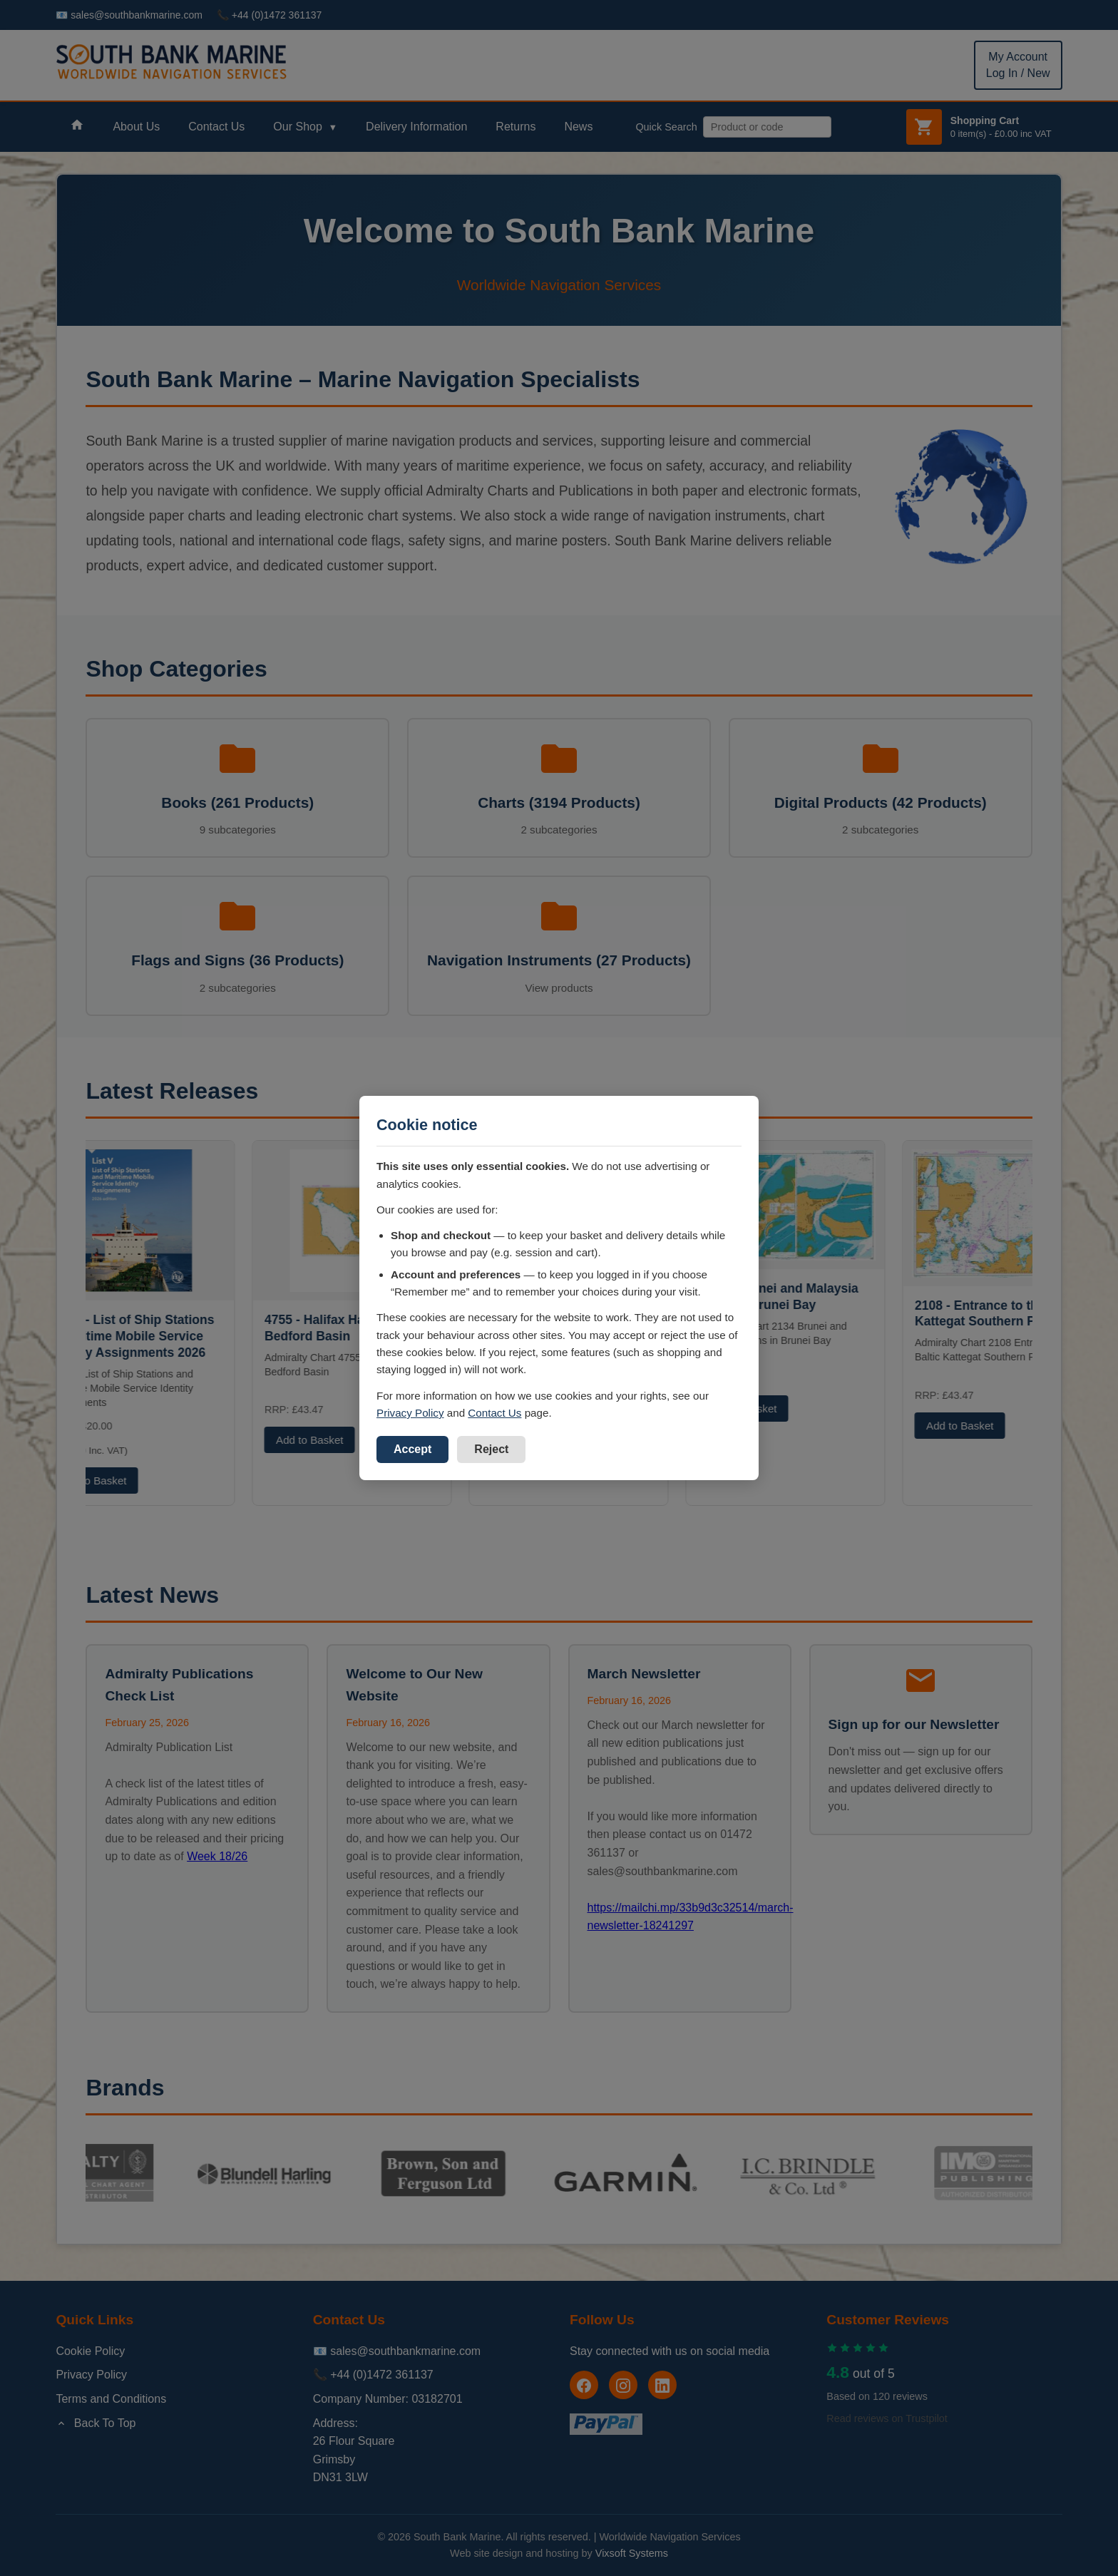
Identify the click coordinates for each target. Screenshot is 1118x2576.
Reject (491, 1449)
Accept (412, 1449)
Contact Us (494, 1413)
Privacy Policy (410, 1413)
